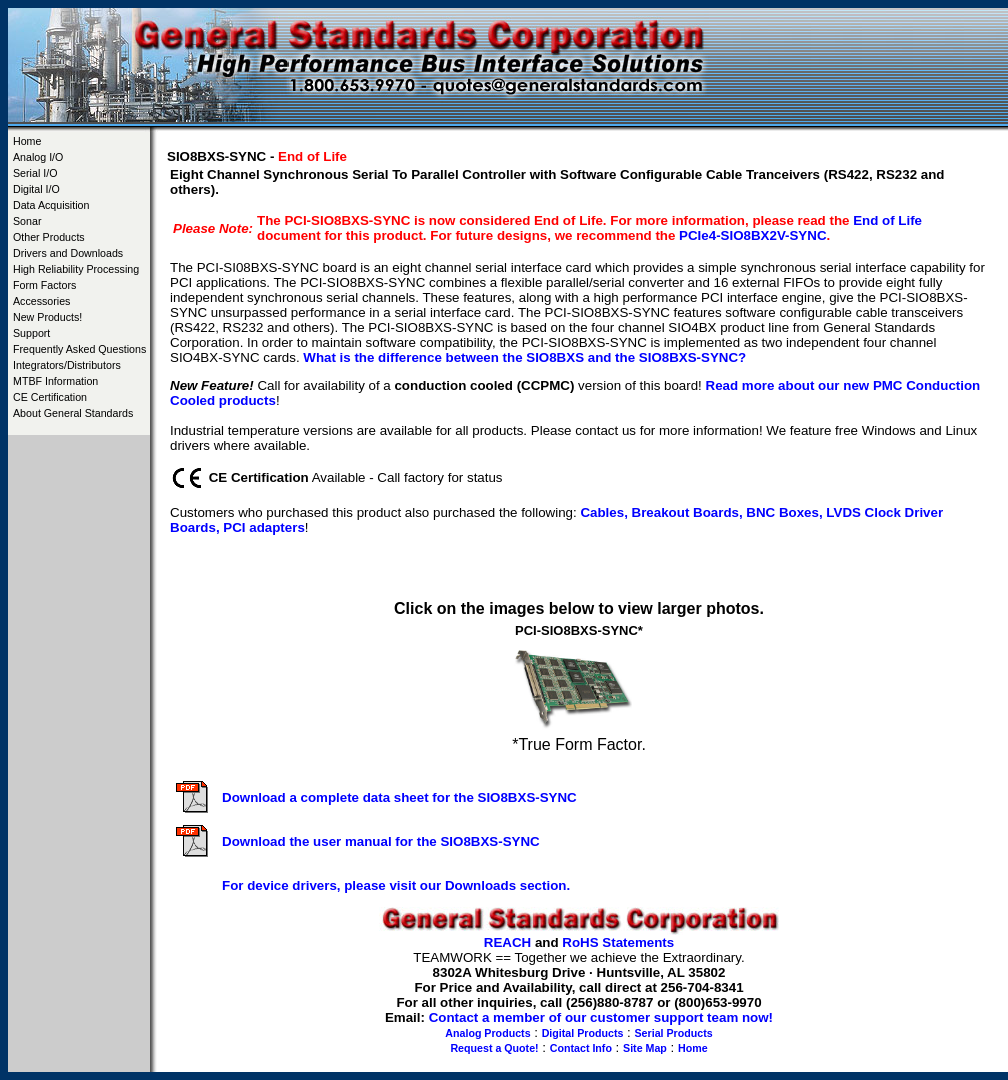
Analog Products (487, 1033)
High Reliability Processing (76, 269)
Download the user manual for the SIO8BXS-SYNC (381, 841)
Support (31, 333)
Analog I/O (38, 157)
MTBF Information (55, 381)
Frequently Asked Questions (79, 349)
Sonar (27, 221)
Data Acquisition (51, 205)
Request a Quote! (494, 1048)
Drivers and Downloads (68, 253)
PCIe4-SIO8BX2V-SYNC (752, 235)
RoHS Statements (618, 942)
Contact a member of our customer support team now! (601, 1017)
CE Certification (50, 397)
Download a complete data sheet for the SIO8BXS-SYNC (399, 797)
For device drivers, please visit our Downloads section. (396, 885)
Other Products (49, 237)
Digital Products (583, 1033)
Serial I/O (35, 173)
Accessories (41, 301)
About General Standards (73, 413)
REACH (507, 942)
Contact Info (581, 1048)
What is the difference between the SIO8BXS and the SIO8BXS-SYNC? (524, 357)
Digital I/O (36, 189)
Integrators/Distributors (67, 365)
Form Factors (44, 285)
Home (27, 141)
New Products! (47, 317)
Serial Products (674, 1033)
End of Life (887, 220)
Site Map (645, 1048)
